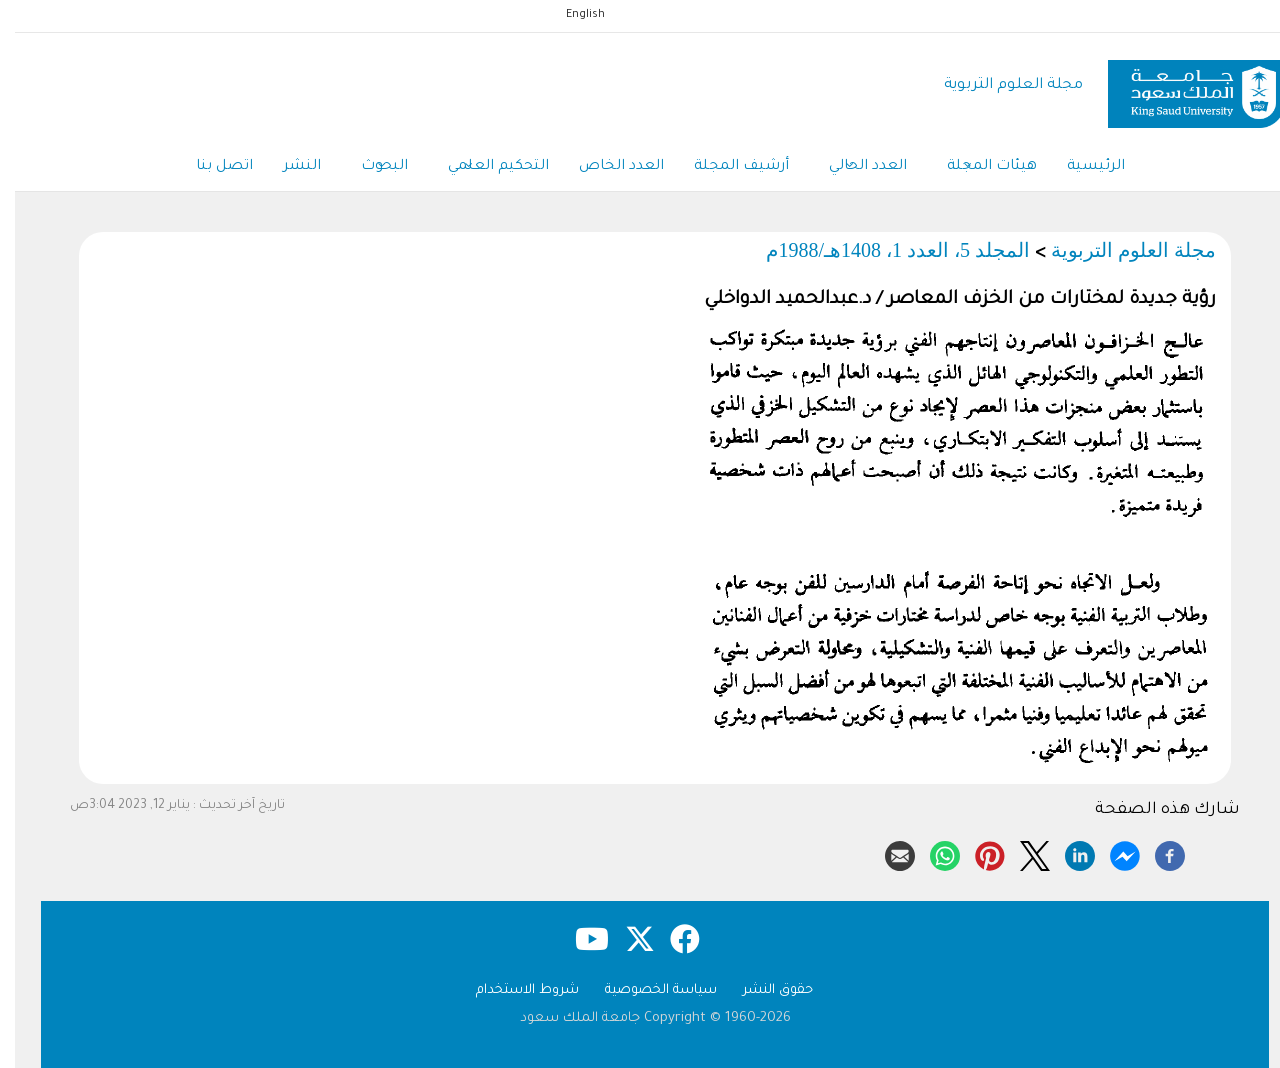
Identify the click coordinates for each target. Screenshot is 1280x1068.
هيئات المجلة (977, 168)
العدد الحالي (853, 168)
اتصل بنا (209, 167)
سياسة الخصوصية (646, 990)
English (570, 15)
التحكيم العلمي (483, 168)
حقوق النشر (763, 990)
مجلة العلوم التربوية (998, 85)
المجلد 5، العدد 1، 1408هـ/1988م (883, 250)
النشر (287, 167)
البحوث (369, 168)
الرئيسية (1081, 167)
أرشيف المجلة (726, 167)
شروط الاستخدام (512, 990)
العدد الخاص (606, 167)
